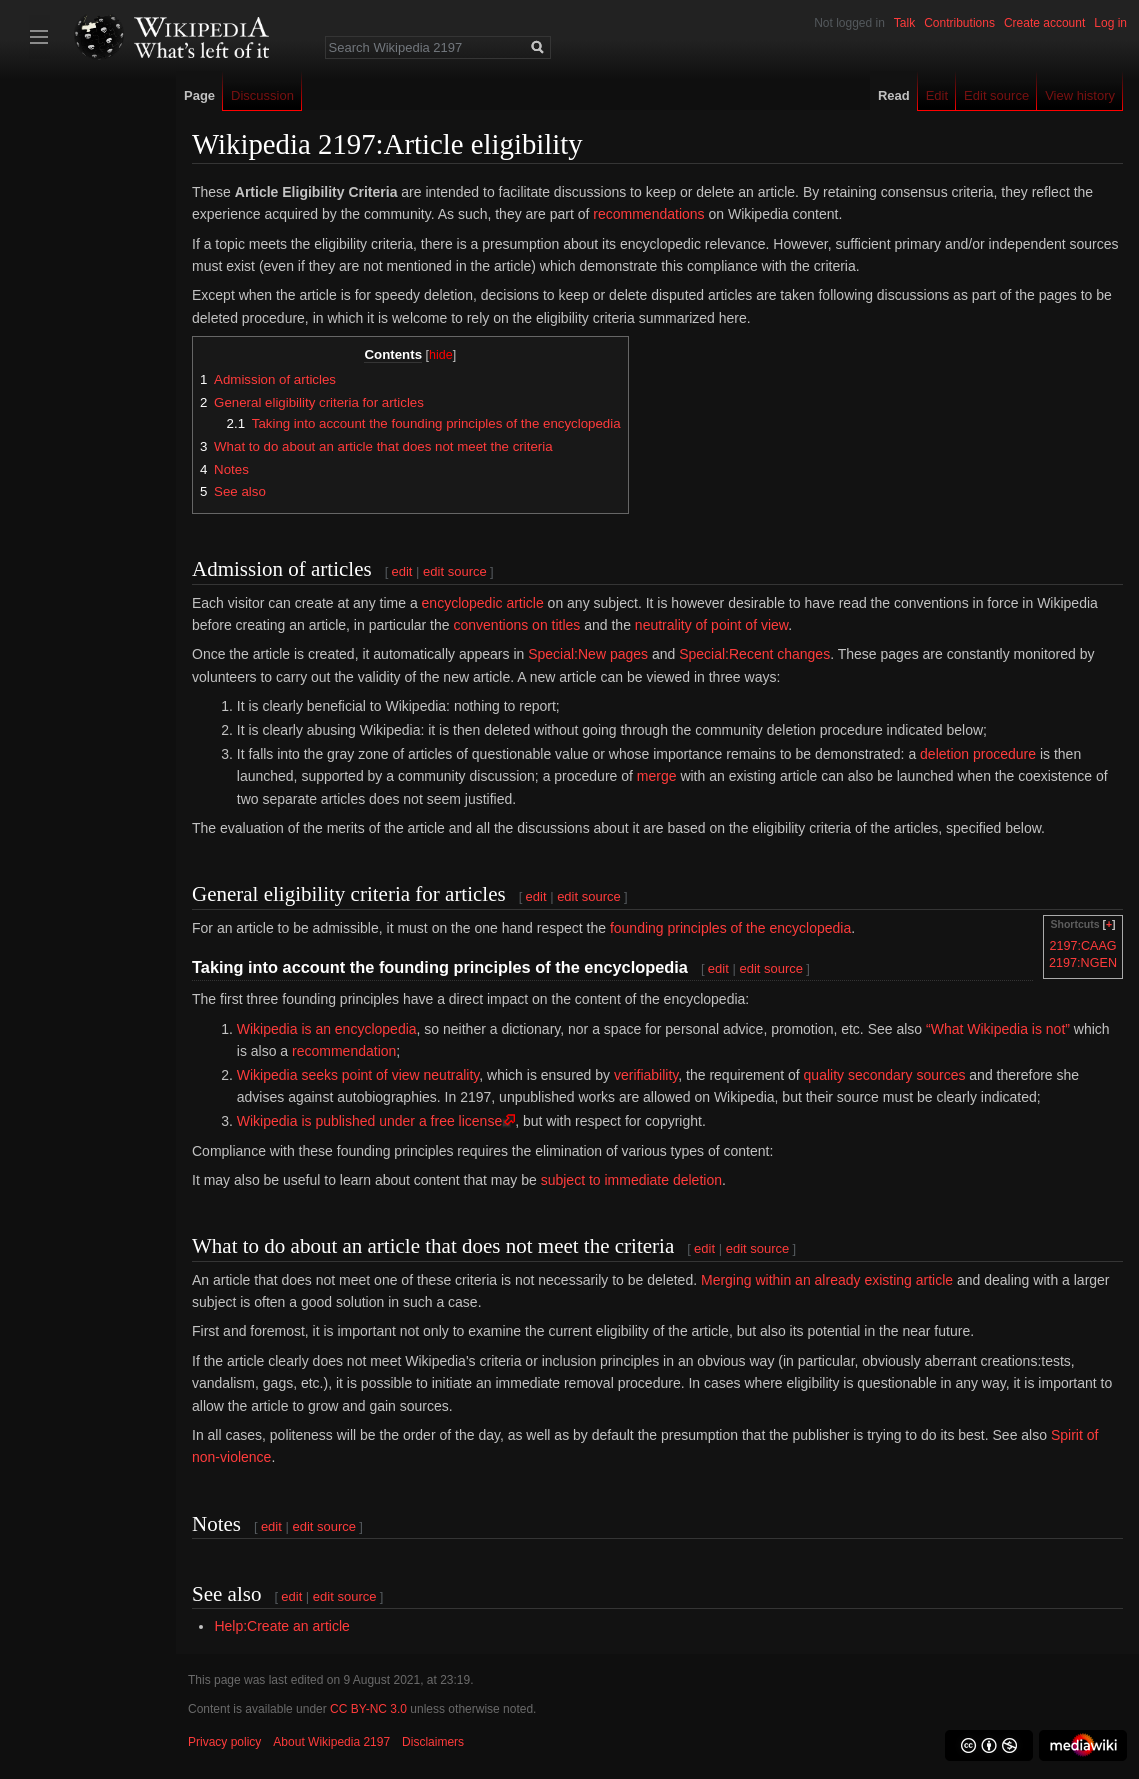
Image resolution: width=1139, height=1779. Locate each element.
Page (199, 95)
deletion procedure (978, 754)
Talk (904, 23)
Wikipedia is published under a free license (369, 1121)
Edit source (996, 95)
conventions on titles (516, 625)
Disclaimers (433, 1742)
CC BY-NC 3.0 (368, 1709)
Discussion (262, 95)
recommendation (344, 1051)
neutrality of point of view (711, 625)
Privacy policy (224, 1742)
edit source (455, 571)
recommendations (648, 214)
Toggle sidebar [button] (39, 37)
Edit (937, 95)
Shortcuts (1075, 924)
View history (1080, 95)
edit (402, 571)
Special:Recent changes (754, 654)
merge (657, 776)
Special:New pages (588, 654)
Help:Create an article (281, 1626)
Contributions (959, 23)
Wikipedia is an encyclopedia (327, 1029)
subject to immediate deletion (631, 1180)
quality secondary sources (885, 1075)
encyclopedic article (483, 603)
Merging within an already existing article (827, 1280)
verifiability (646, 1075)
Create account (1044, 23)
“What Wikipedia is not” (998, 1029)
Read (894, 95)
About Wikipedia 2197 (331, 1742)
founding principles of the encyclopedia (730, 928)
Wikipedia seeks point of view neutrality (358, 1075)
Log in (1110, 23)
